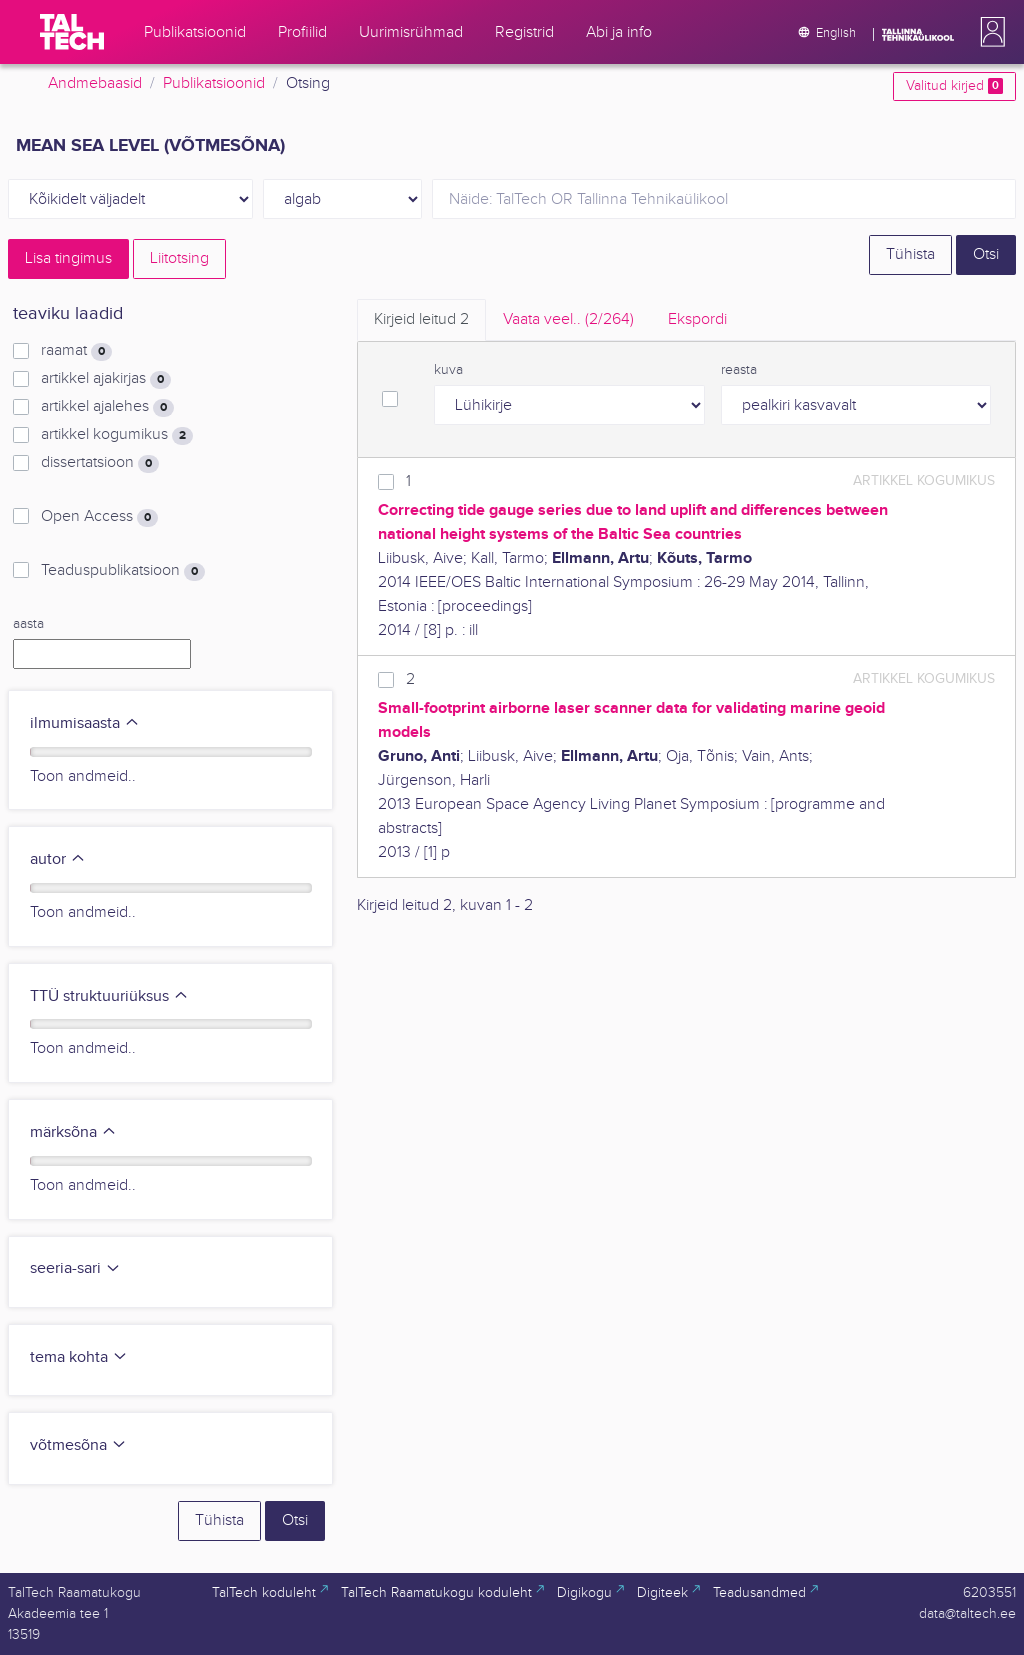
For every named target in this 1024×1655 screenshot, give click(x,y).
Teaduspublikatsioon (123, 571)
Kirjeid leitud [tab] (421, 319)
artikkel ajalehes (107, 407)
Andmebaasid (95, 83)
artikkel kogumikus (117, 435)
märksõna (73, 1132)
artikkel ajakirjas (106, 379)
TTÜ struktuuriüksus (109, 996)
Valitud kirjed (954, 86)
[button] (989, 32)
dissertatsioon (100, 463)
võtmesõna (78, 1445)
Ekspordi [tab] (697, 319)
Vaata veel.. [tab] (568, 319)
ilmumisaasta (85, 723)
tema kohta (79, 1357)
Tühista (910, 254)
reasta (739, 370)
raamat (76, 351)
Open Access (99, 517)
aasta (28, 624)
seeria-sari (75, 1268)
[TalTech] (72, 32)
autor (58, 859)
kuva (448, 370)
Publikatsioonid (214, 83)
